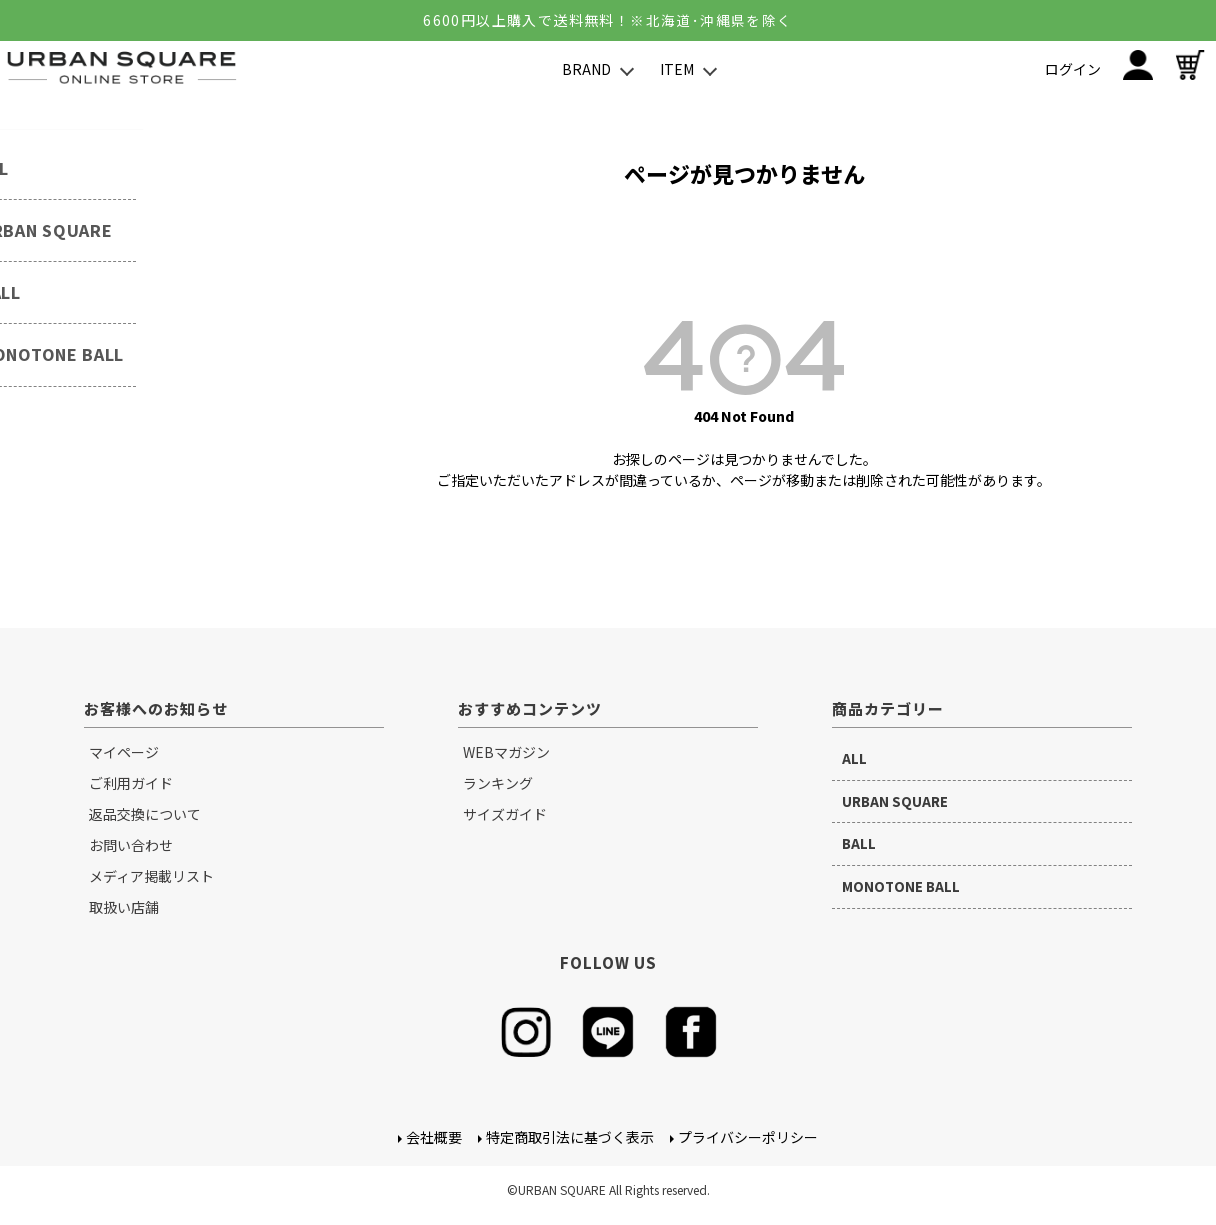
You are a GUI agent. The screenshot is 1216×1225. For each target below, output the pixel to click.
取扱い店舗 (124, 907)
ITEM (677, 69)
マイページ (124, 752)
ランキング (498, 783)
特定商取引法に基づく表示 (570, 1138)
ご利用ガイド (131, 783)
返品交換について (145, 814)
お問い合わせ (131, 845)
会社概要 (434, 1138)
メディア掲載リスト (151, 876)
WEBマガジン (506, 752)
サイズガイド (505, 814)
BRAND (586, 69)
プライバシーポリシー (748, 1138)
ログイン (1073, 69)
